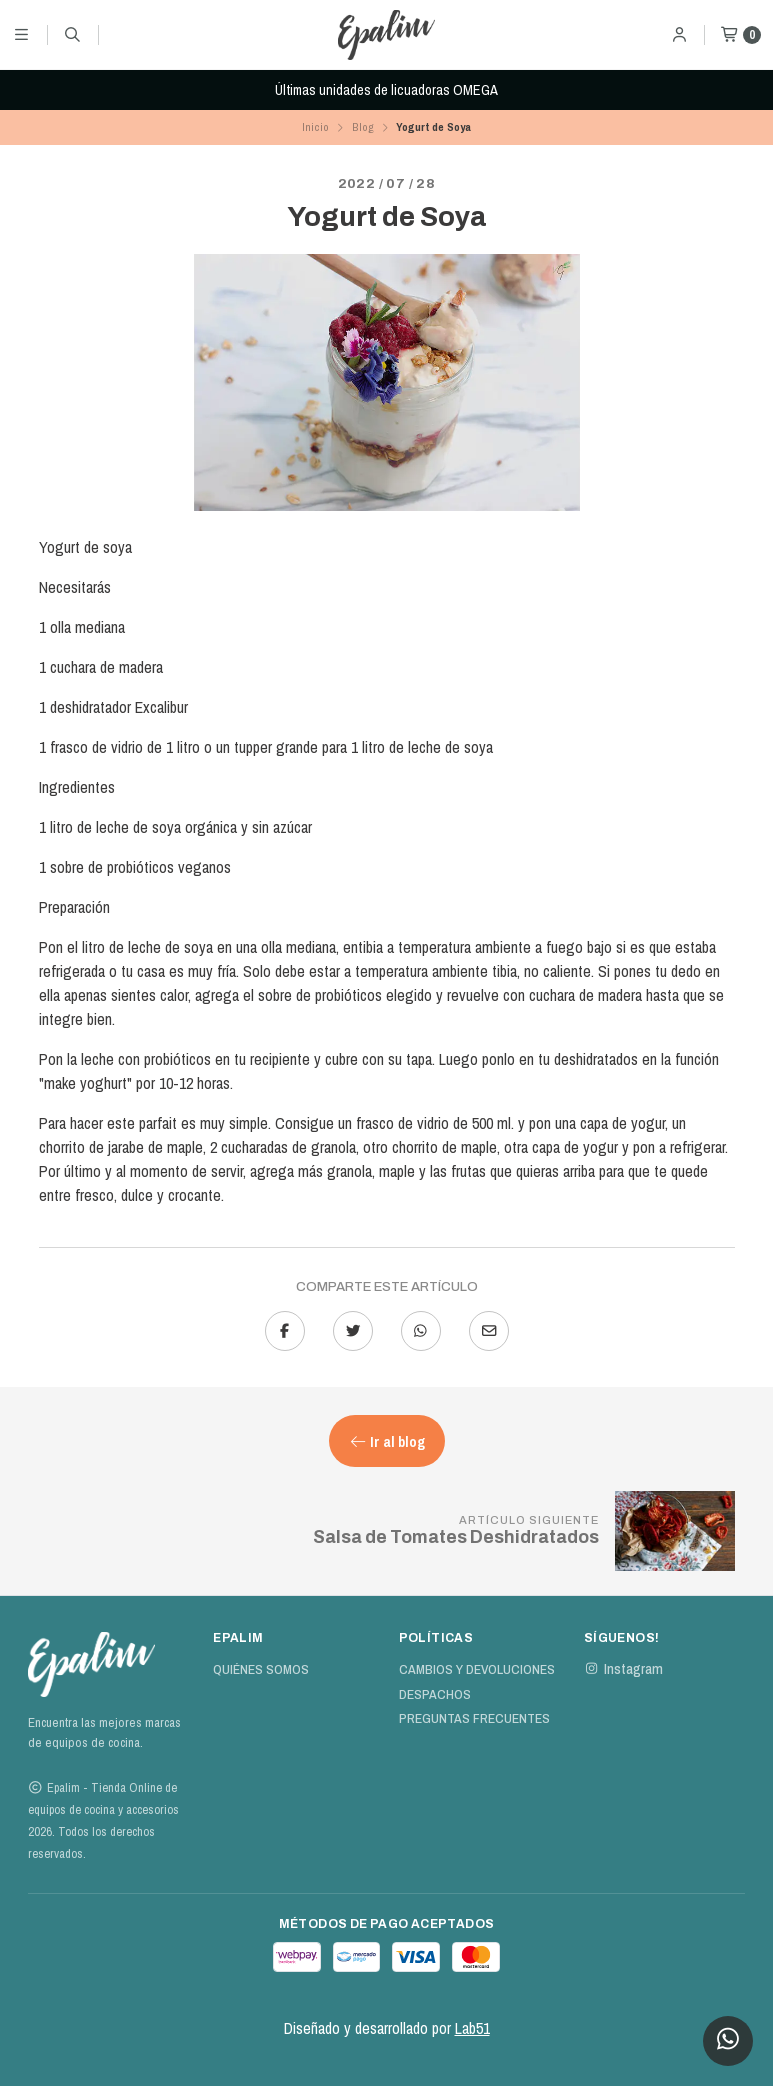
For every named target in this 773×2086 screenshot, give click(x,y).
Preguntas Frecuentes (474, 1719)
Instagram (623, 1669)
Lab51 (472, 2028)
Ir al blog (387, 1441)
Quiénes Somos (261, 1670)
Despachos (435, 1695)
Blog (363, 127)
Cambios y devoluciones (477, 1670)
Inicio (315, 127)
